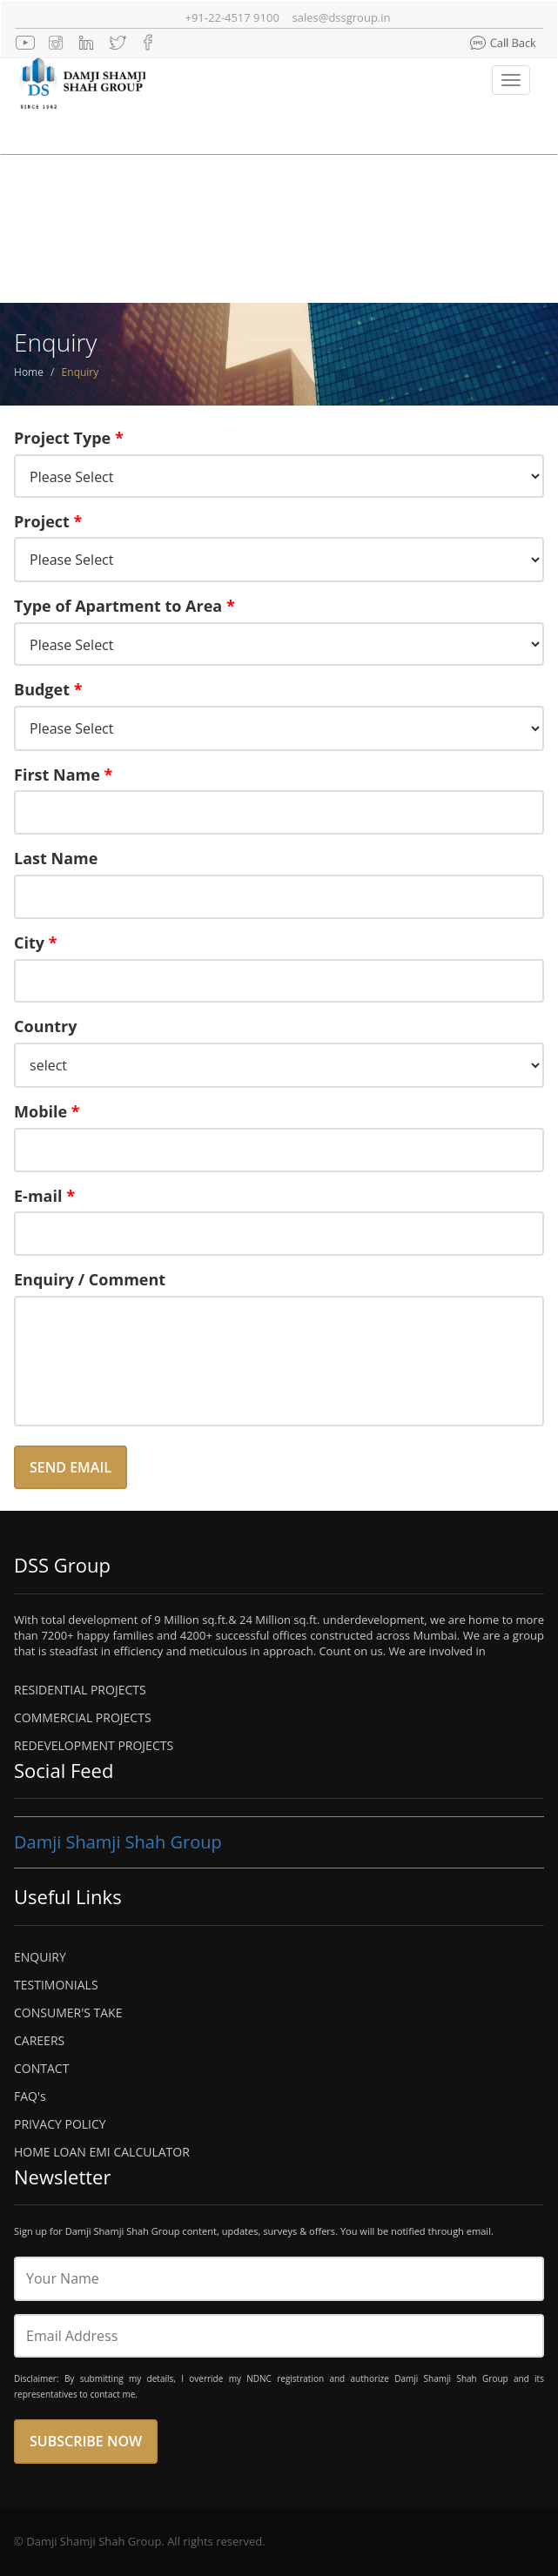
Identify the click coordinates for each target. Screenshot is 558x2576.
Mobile (47, 1111)
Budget (48, 689)
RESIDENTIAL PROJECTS (80, 1689)
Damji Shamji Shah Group (118, 1842)
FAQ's (30, 2096)
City (35, 942)
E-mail (44, 1195)
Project (48, 521)
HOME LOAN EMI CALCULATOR (102, 2151)
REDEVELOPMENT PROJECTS (93, 1745)
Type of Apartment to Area (124, 605)
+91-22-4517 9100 (232, 17)
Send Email (70, 1467)
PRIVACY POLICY (60, 2124)
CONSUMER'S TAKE (68, 2012)
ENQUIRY (40, 1957)
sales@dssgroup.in (341, 17)
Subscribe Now (86, 2441)
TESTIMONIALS (56, 1984)
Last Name (55, 858)
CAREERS (39, 2040)
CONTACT (41, 2068)
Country (45, 1026)
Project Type (69, 437)
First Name (63, 774)
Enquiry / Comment (89, 1279)
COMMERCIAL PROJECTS (82, 1717)
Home (29, 372)
